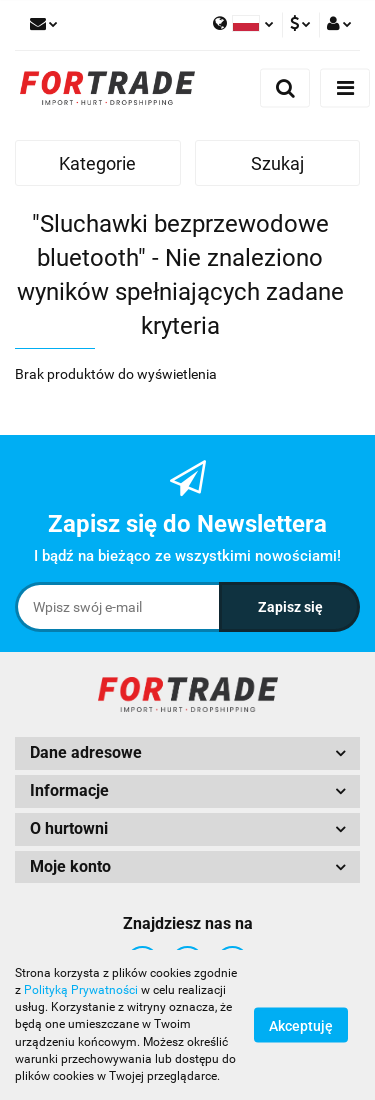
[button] (187, 753)
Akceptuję (301, 1026)
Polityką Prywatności (81, 990)
